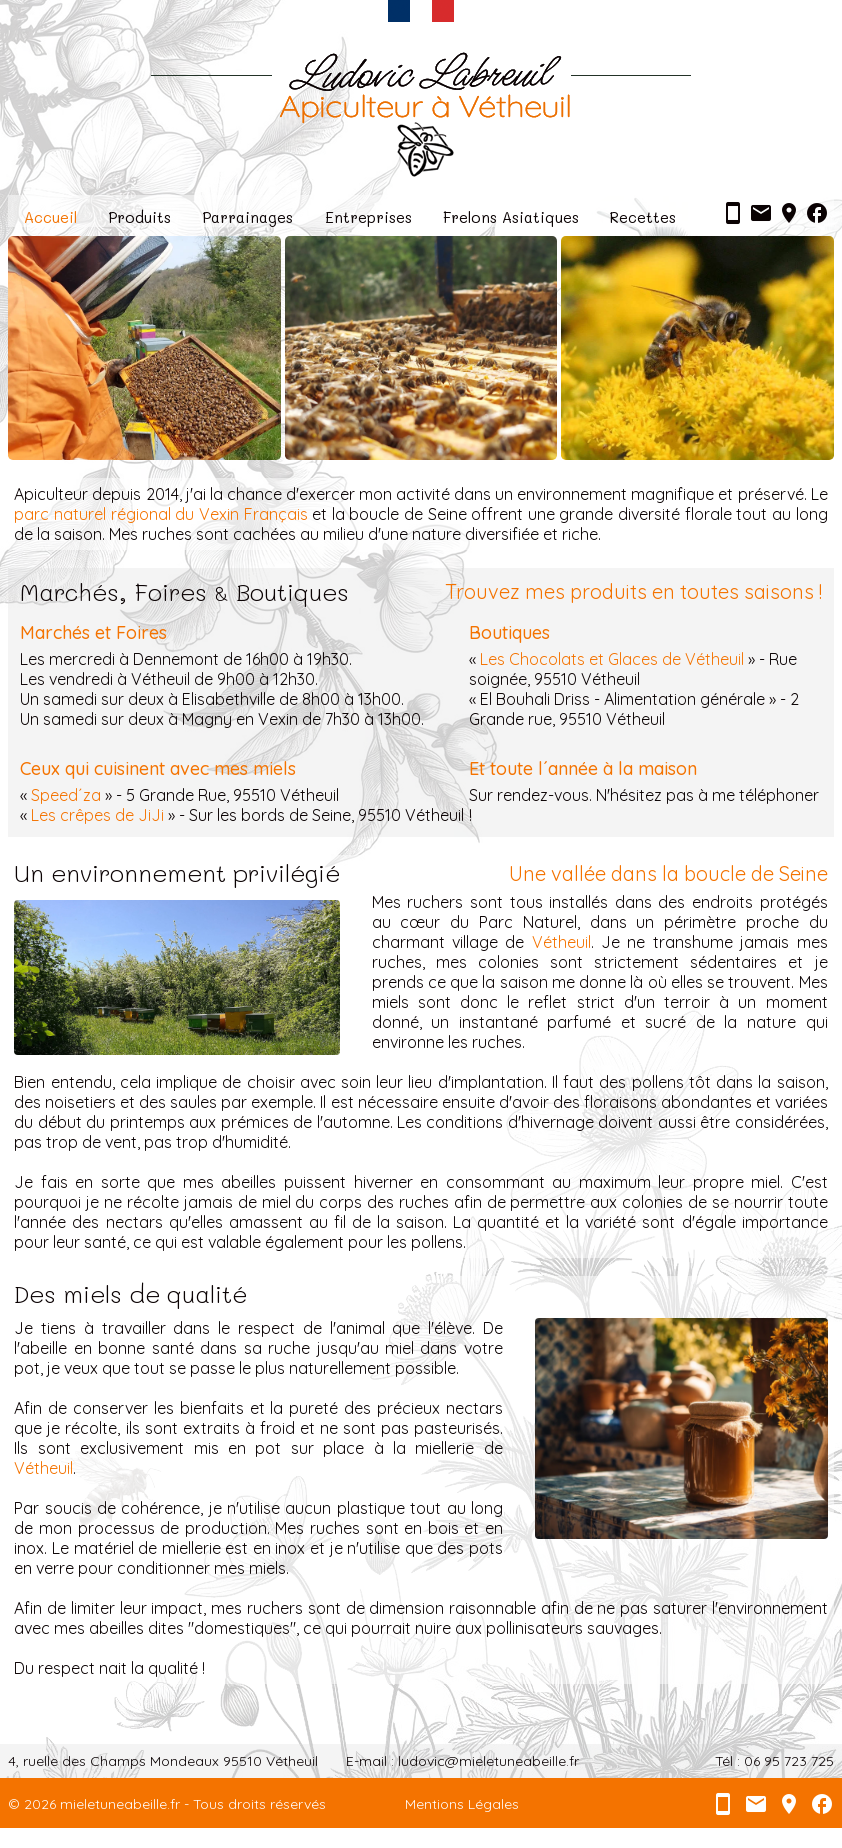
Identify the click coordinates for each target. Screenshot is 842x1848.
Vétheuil (561, 942)
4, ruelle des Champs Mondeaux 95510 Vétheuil (163, 1761)
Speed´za (66, 795)
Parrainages (247, 217)
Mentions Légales (462, 1804)
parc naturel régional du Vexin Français (160, 514)
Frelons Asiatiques (511, 217)
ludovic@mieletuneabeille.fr (488, 1761)
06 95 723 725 (789, 1761)
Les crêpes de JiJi (97, 815)
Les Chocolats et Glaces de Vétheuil (612, 659)
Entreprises (368, 217)
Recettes (643, 217)
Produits (139, 217)
